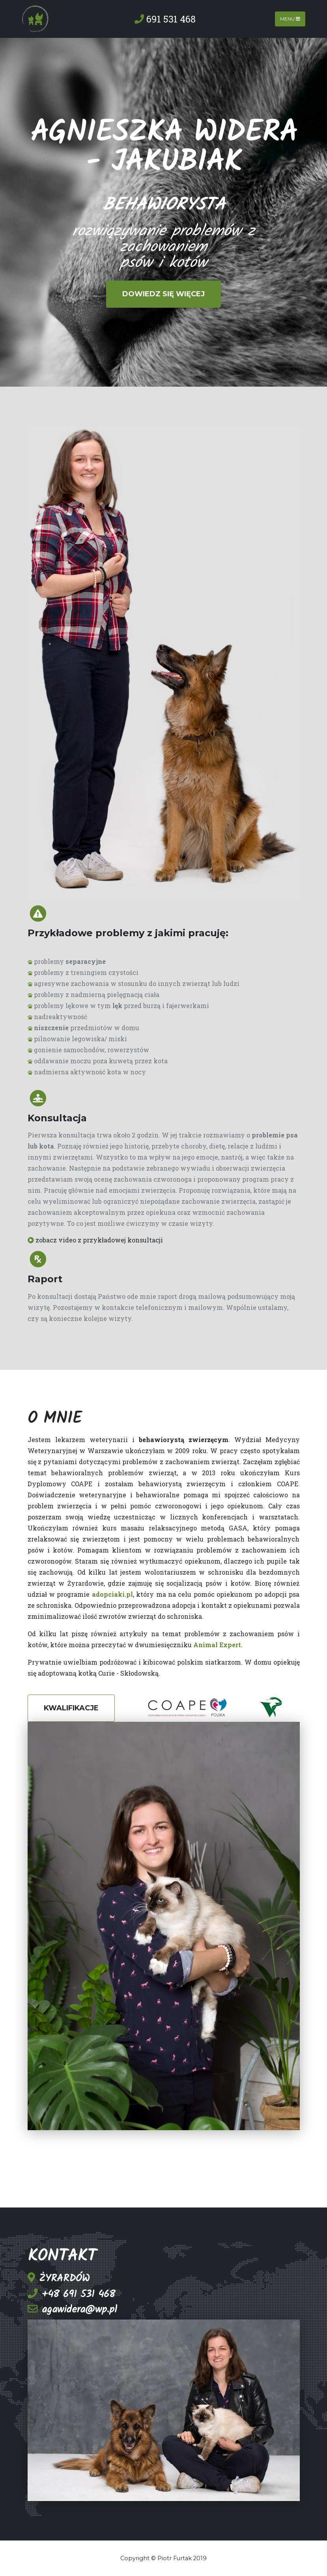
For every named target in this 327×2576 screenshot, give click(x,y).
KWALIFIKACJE (71, 1708)
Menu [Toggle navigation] (290, 19)
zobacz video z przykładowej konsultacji (95, 1240)
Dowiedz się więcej (163, 294)
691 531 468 (165, 19)
